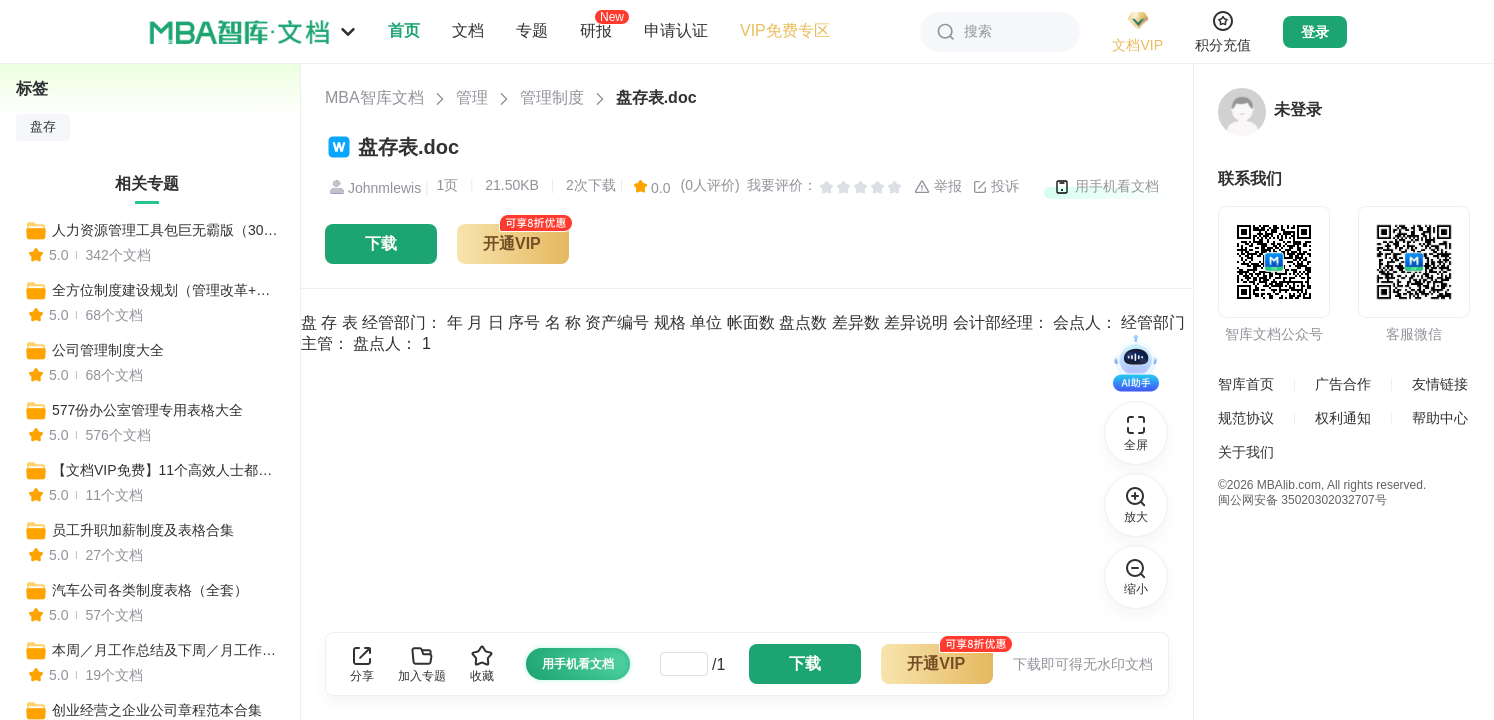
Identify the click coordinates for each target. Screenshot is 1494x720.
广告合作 (1343, 384)
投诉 (996, 187)
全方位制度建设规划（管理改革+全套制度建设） (167, 290)
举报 (938, 187)
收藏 (482, 663)
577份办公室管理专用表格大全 (147, 410)
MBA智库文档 (374, 97)
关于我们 (1246, 452)
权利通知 (1343, 418)
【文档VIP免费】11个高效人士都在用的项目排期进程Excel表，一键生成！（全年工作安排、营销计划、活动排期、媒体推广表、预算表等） (167, 470)
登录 (1315, 32)
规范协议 (1246, 418)
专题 (532, 30)
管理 (472, 97)
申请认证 (676, 30)
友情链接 (1440, 384)
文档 (468, 30)
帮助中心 (1440, 418)
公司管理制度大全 (108, 350)
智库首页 (1246, 384)
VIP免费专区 (785, 30)
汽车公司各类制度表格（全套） (150, 590)
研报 (596, 30)
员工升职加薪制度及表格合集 (143, 530)
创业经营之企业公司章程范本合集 (157, 710)
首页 (404, 30)
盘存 (43, 127)
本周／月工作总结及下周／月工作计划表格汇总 (167, 650)
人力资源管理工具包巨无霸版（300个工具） (167, 230)
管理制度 (552, 97)
